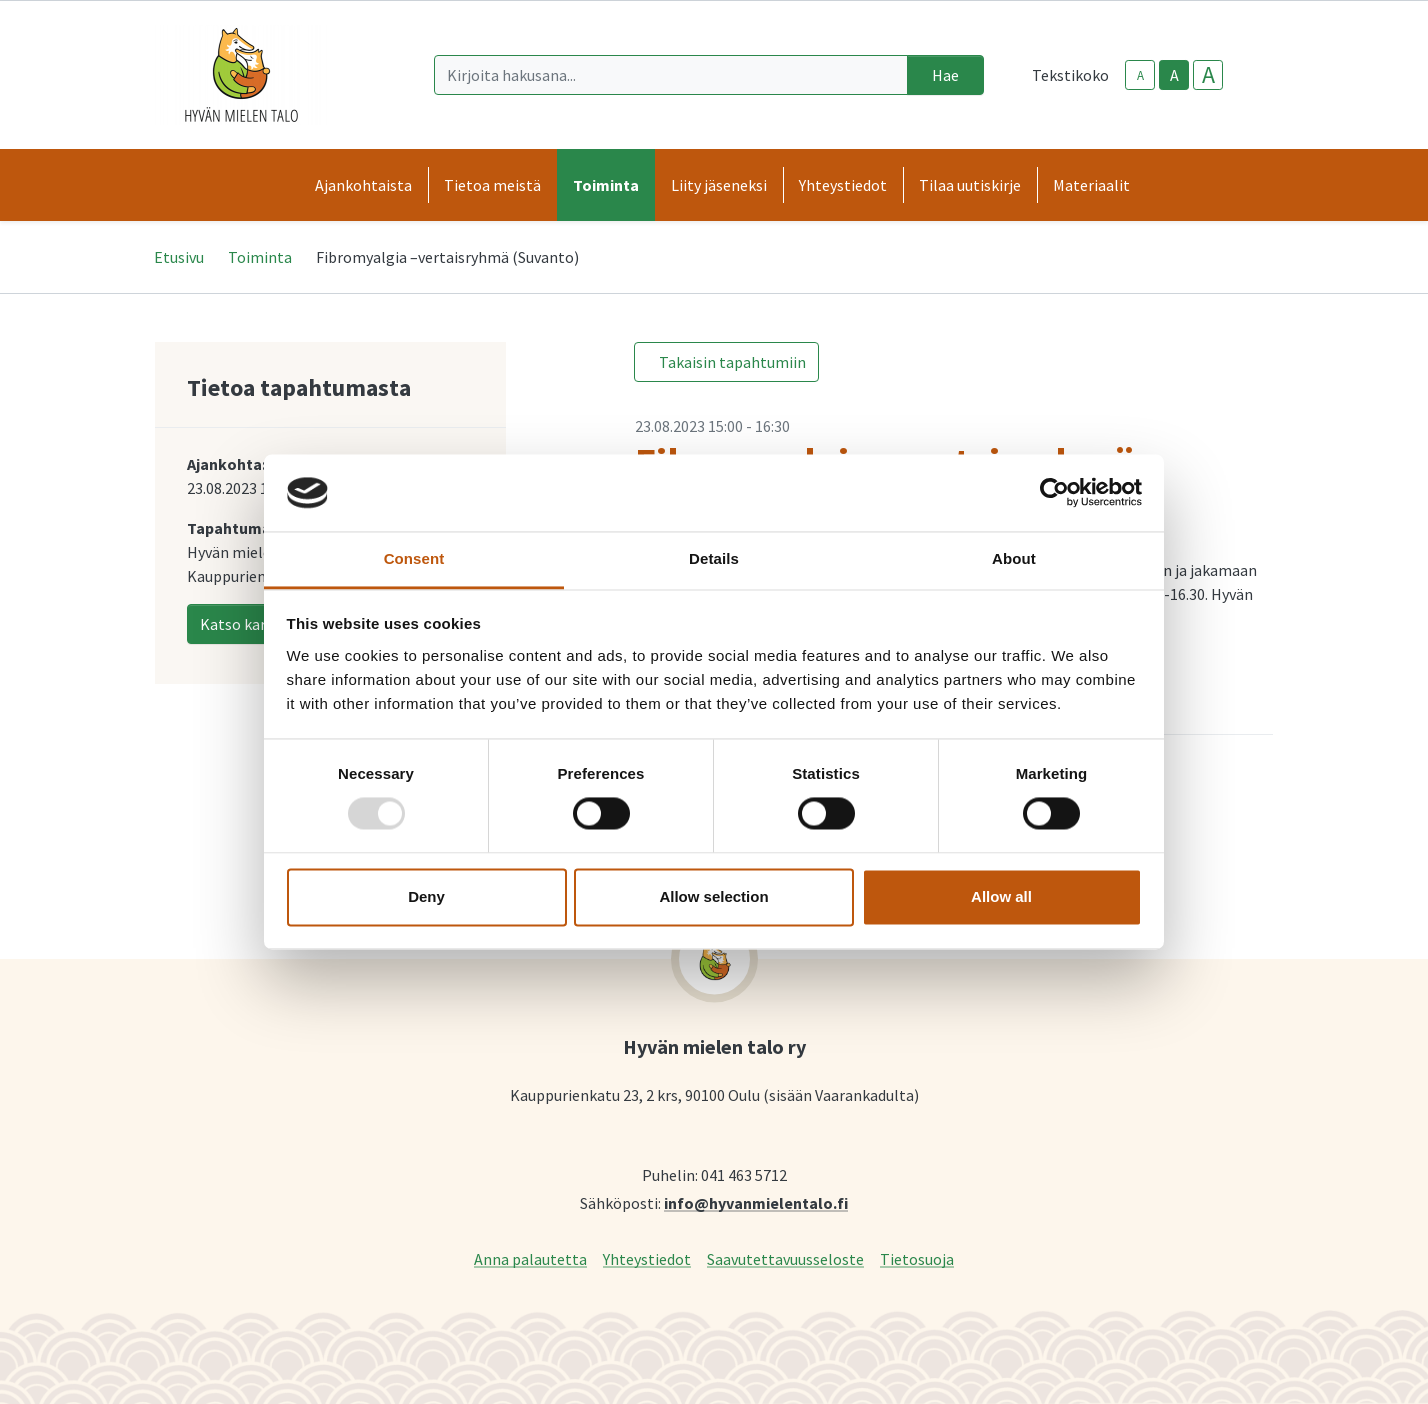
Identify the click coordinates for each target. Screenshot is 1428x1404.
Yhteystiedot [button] (843, 185)
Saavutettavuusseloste (785, 1258)
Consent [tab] (414, 558)
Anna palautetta (530, 1258)
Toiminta (260, 257)
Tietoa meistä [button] (492, 185)
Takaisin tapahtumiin (732, 362)
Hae (945, 75)
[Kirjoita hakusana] (671, 75)
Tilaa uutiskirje (970, 185)
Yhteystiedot (647, 1258)
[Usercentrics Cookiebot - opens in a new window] (1054, 493)
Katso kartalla (249, 624)
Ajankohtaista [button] (363, 185)
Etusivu (179, 257)
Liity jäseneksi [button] (719, 185)
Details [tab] (714, 558)
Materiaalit (1091, 185)
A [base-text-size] (1174, 75)
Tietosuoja (917, 1258)
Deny (426, 896)
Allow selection (713, 896)
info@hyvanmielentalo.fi (756, 1202)
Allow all (1001, 896)
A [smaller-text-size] (1140, 75)
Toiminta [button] (606, 185)
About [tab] (1014, 558)
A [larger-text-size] (1208, 75)
